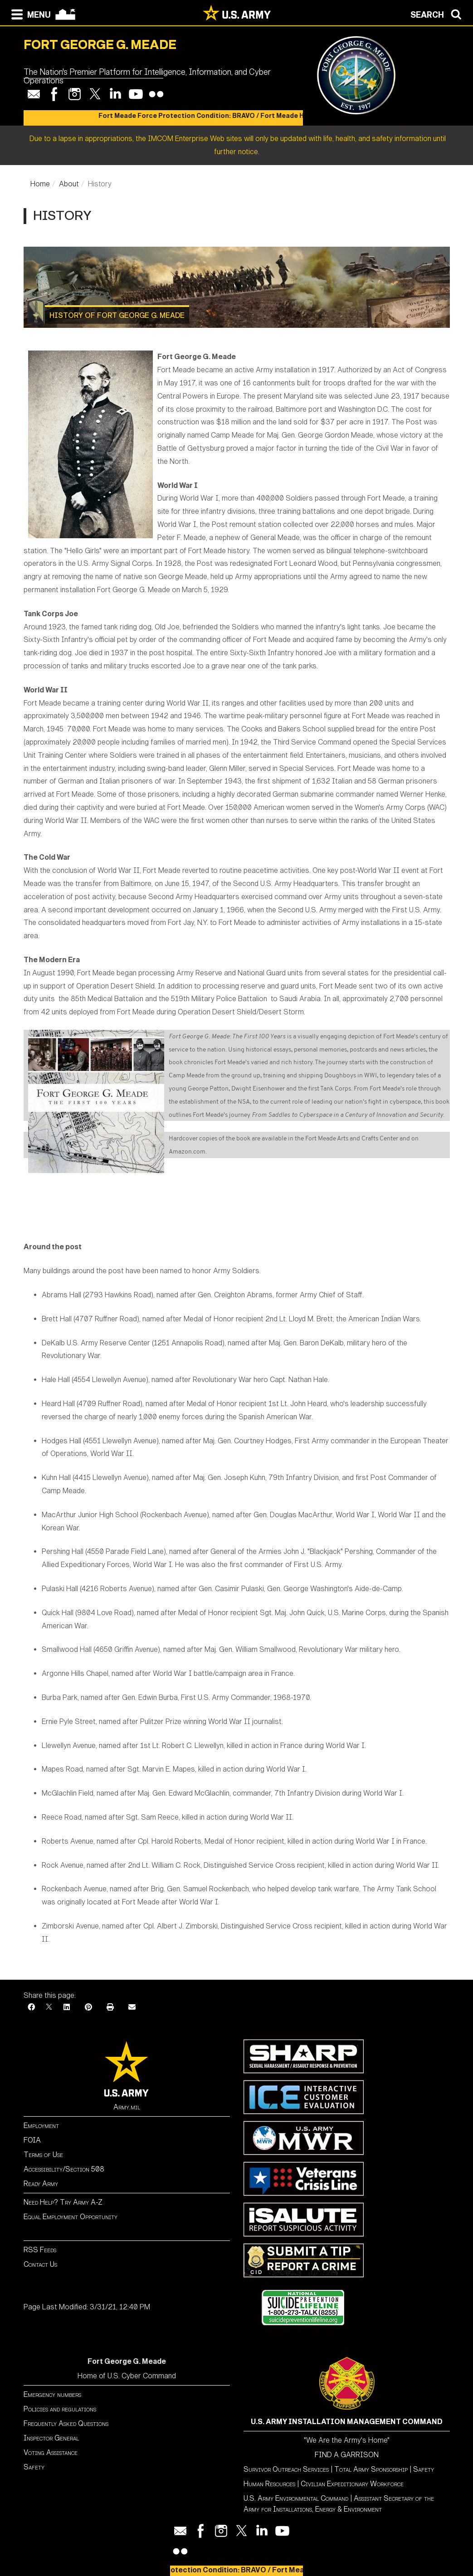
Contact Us (40, 2264)
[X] (49, 2007)
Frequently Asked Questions (66, 2423)
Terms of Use (43, 2154)
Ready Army (41, 2183)
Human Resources (269, 2483)
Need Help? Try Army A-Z (63, 2202)
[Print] (110, 2007)
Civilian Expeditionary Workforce (352, 2483)
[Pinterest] (88, 2007)
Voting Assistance (51, 2452)
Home (40, 184)
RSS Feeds (40, 2249)
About (69, 184)
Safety (34, 2467)
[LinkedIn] (66, 2007)
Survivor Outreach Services (286, 2469)
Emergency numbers (52, 2394)
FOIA (32, 2140)
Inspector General (51, 2438)
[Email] (132, 2007)
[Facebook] (31, 2007)
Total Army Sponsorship (371, 2469)
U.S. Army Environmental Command (296, 2498)
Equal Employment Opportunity (70, 2216)
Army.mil (126, 2107)
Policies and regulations (60, 2409)
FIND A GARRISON (347, 2454)
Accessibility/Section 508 (64, 2169)
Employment (41, 2125)
